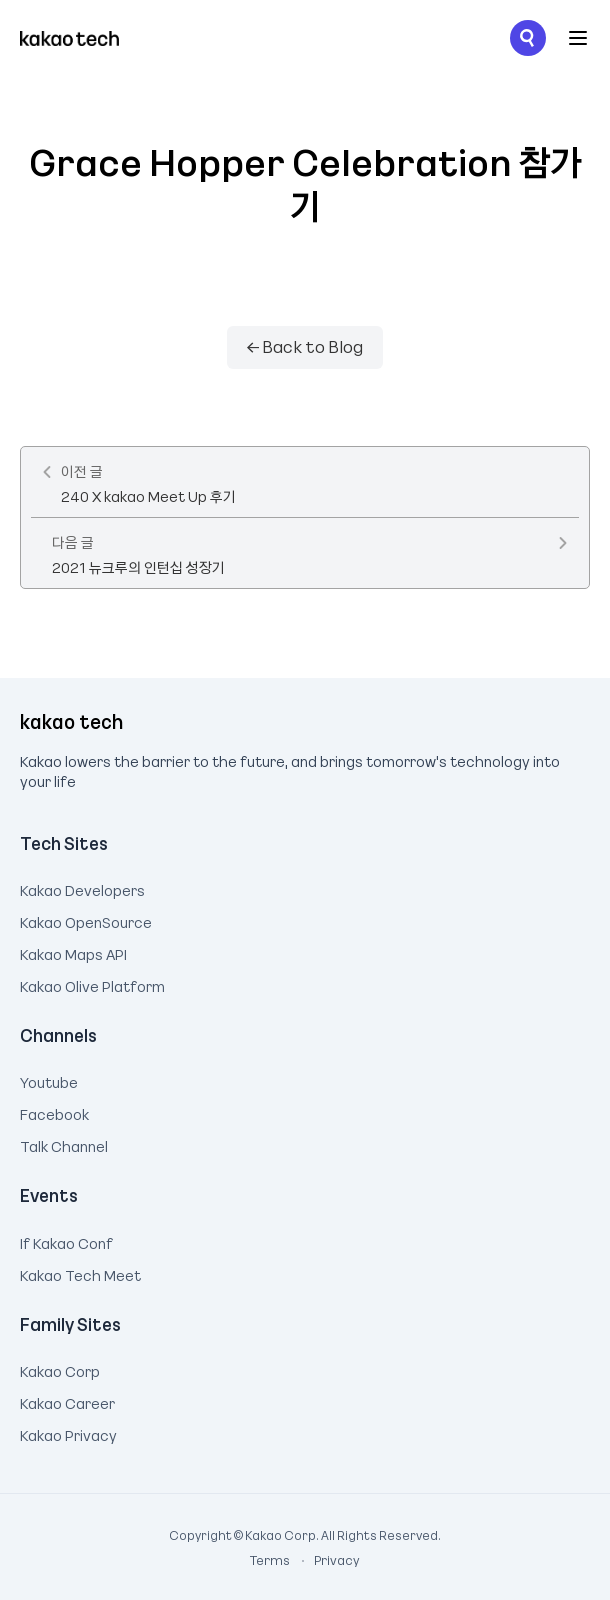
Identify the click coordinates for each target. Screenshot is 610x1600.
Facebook (54, 1112)
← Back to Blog (305, 346)
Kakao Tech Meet (80, 1273)
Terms (271, 1560)
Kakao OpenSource (86, 920)
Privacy (326, 1560)
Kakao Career (67, 1401)
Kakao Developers (82, 888)
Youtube (49, 1080)
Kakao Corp (60, 1369)
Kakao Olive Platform (92, 984)
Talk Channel (64, 1144)
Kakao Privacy (68, 1433)
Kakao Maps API (73, 952)
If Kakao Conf (66, 1241)
